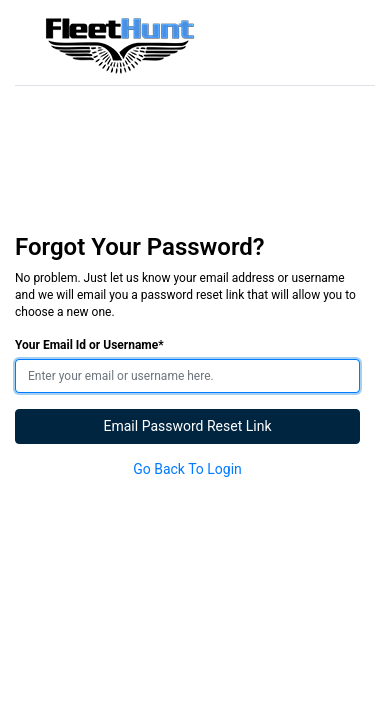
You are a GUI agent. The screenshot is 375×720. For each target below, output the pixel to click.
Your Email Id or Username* (89, 345)
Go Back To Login (187, 469)
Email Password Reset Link (188, 426)
